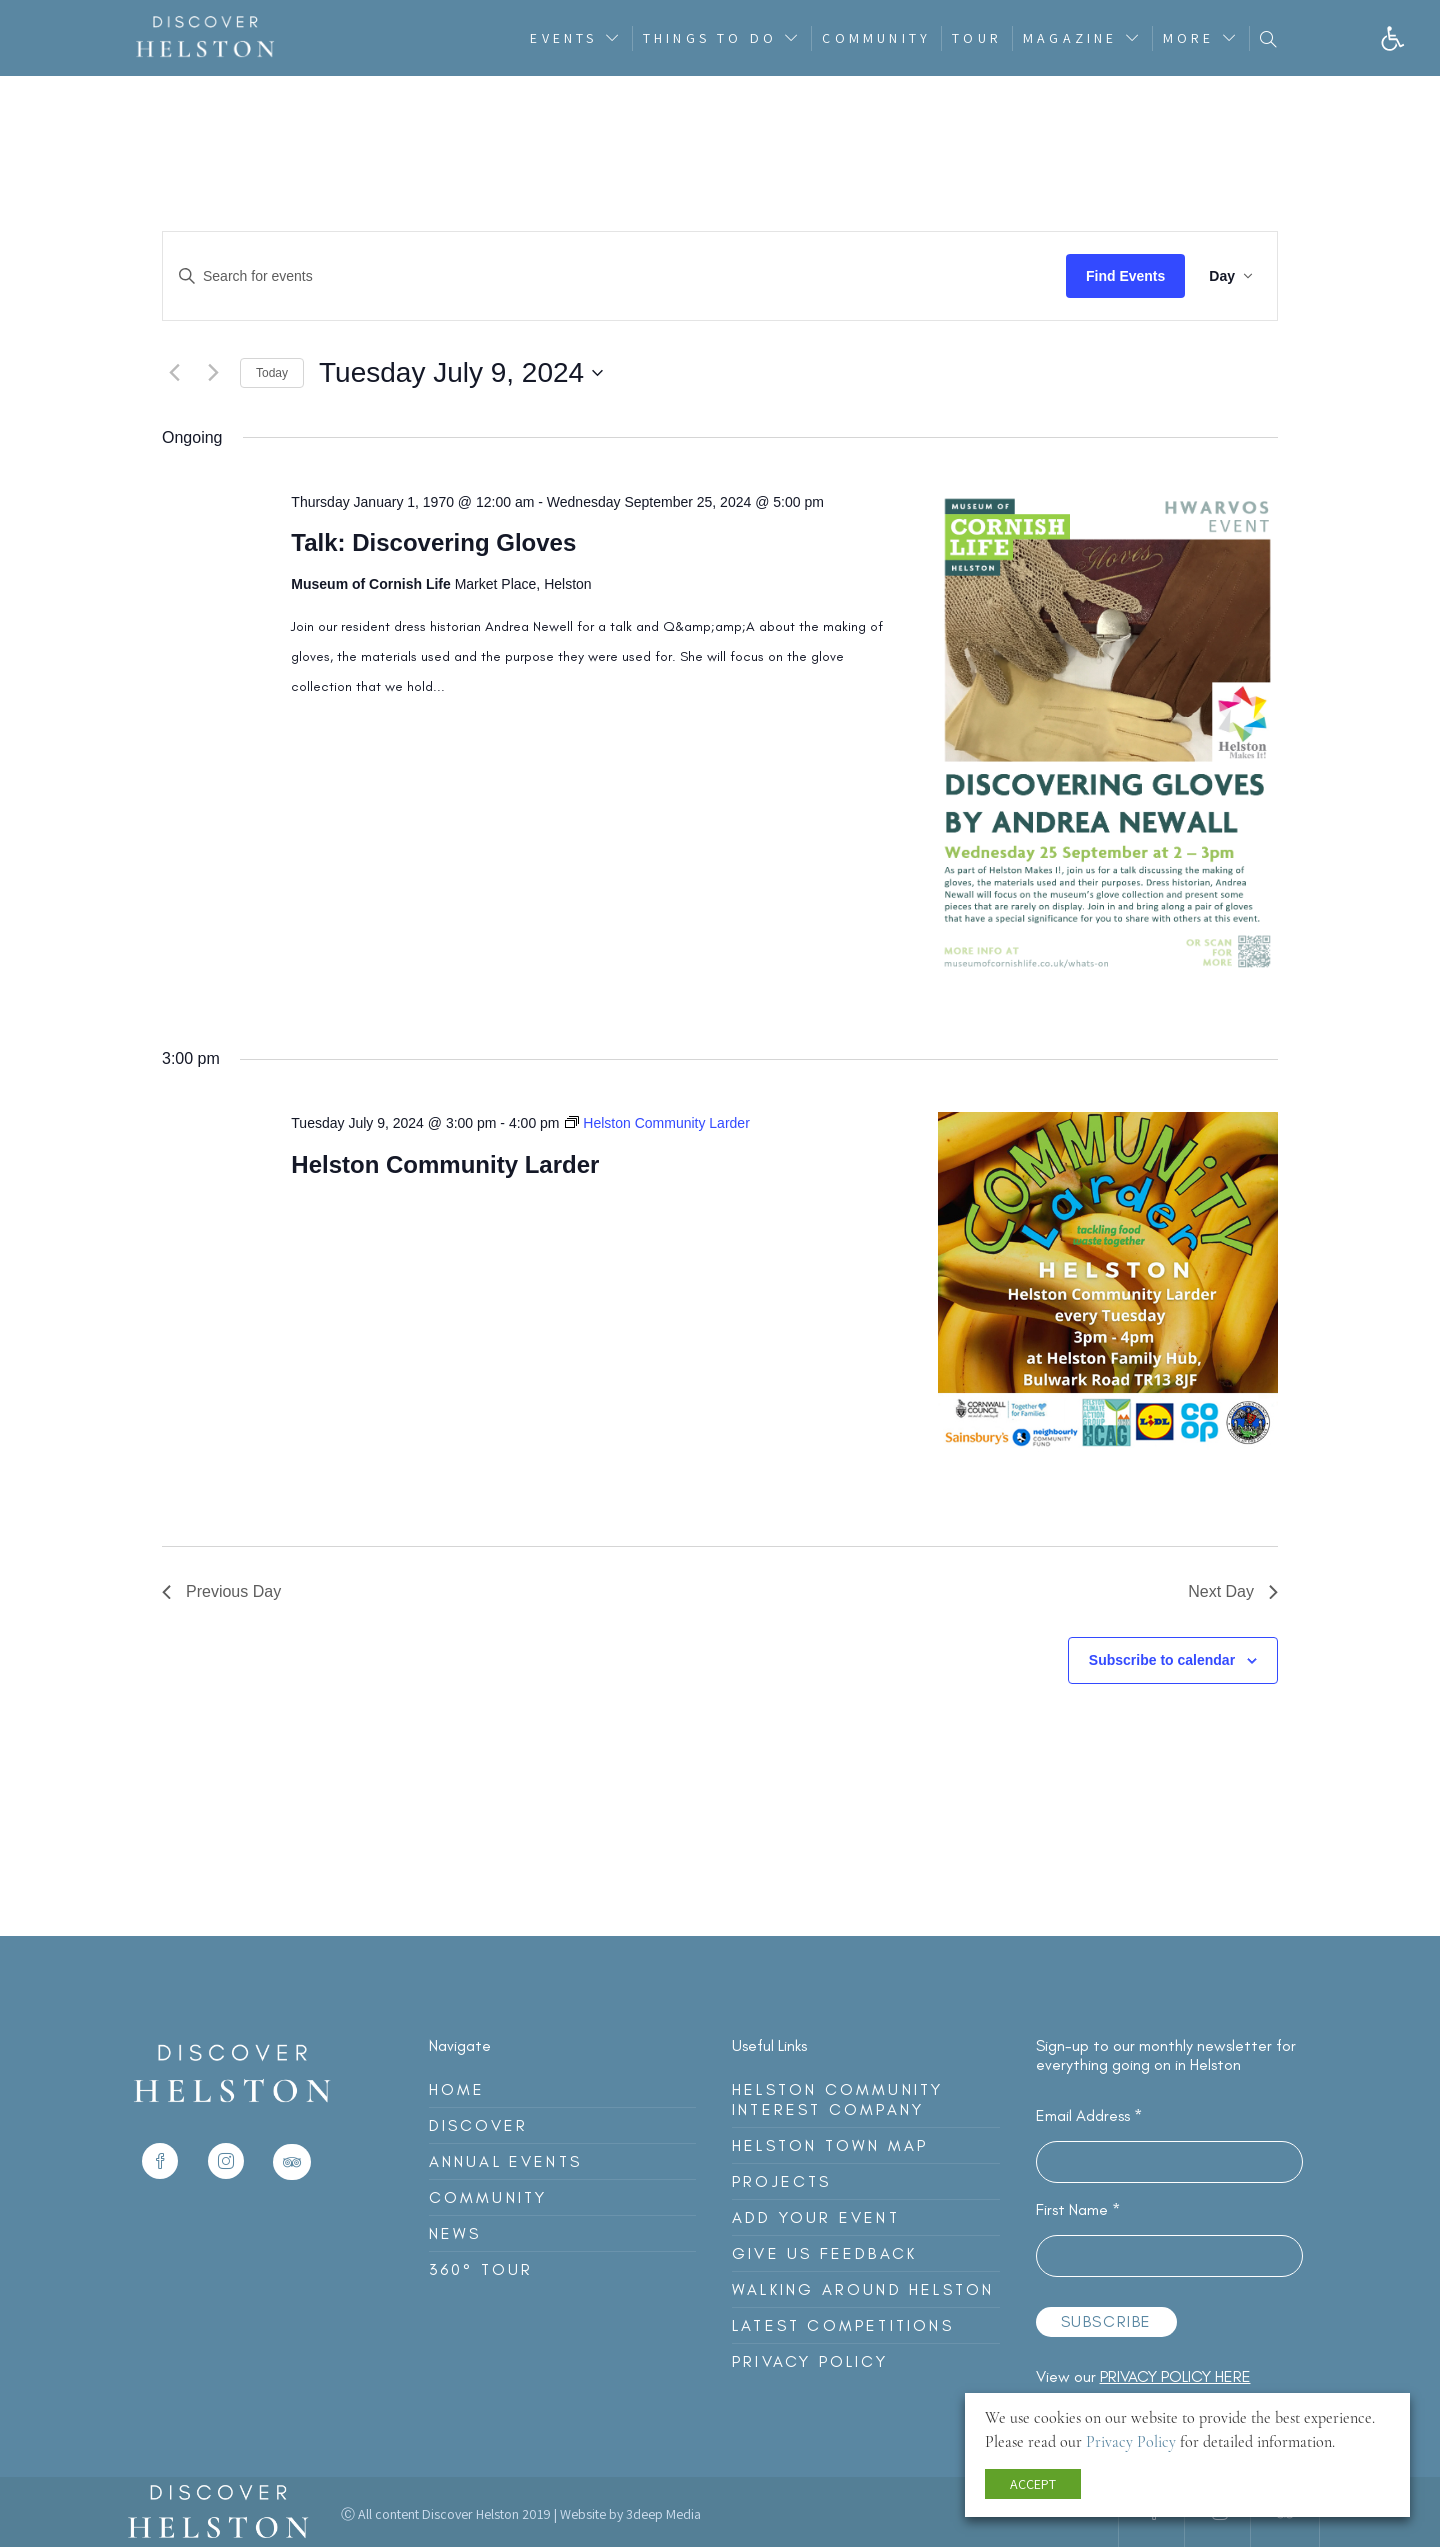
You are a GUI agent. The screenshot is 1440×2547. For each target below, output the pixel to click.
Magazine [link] (1070, 38)
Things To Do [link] (710, 38)
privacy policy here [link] (1175, 2376)
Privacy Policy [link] (810, 2361)
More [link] (1189, 38)
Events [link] (563, 38)
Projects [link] (782, 2181)
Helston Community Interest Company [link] (837, 2099)
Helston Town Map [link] (830, 2145)
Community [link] (876, 38)
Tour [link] (977, 38)
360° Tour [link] (481, 2269)
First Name (1078, 2209)
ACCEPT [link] (1033, 2484)
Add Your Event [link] (816, 2217)
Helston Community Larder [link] (445, 1164)
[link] (1392, 38)
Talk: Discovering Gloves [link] (433, 542)
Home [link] (457, 2089)
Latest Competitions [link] (843, 2325)
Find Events (1125, 276)
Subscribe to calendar (1162, 1660)
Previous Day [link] (221, 1591)
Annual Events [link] (506, 2161)
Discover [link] (479, 2125)
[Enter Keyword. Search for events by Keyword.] (614, 276)
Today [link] (272, 373)
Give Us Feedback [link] (824, 2253)
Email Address (1089, 2115)
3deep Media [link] (663, 2514)
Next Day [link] (1233, 1591)
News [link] (455, 2233)
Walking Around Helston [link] (863, 2289)
